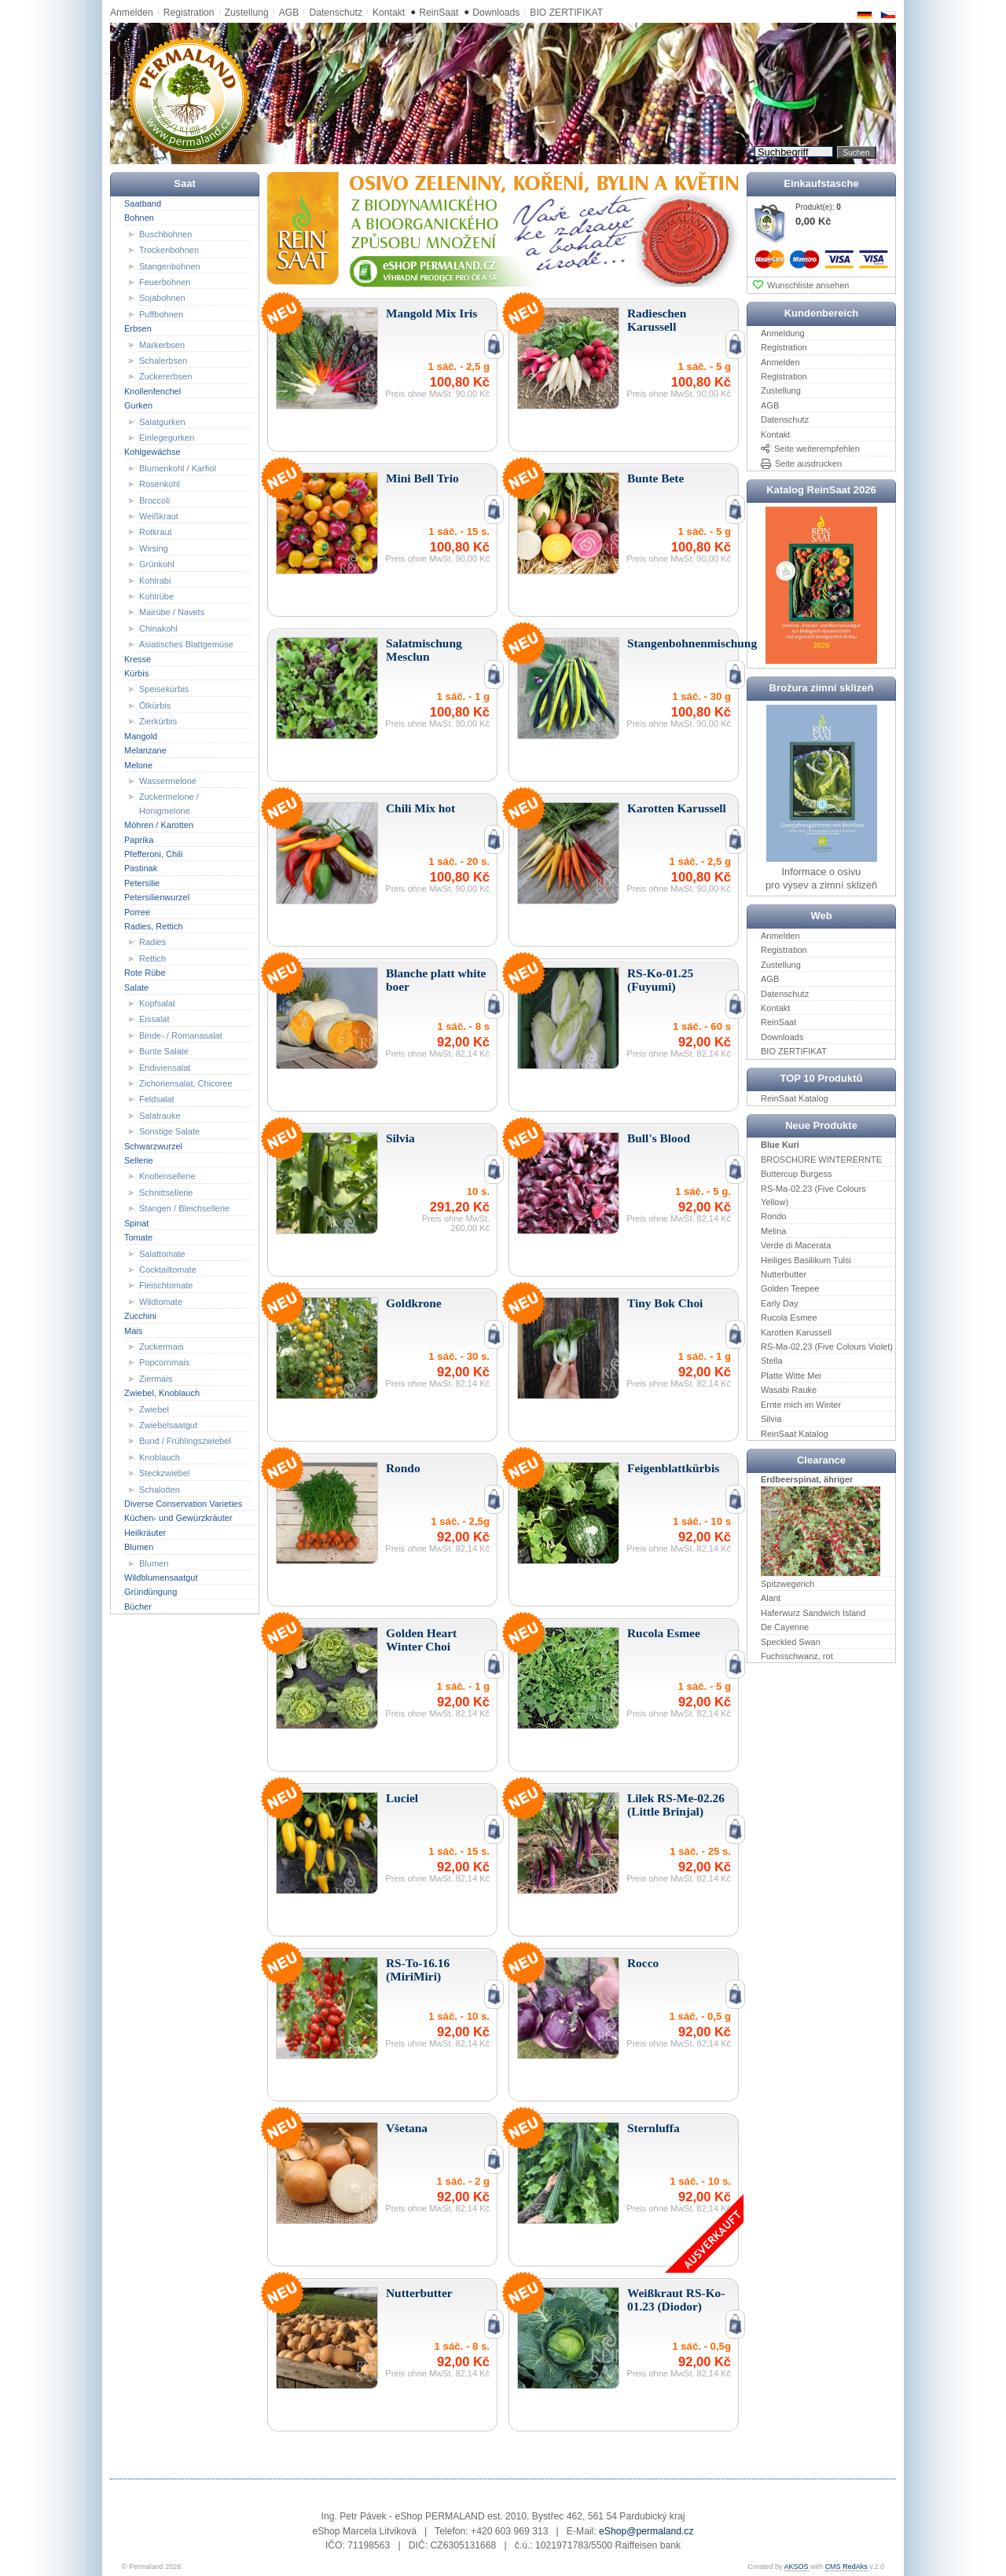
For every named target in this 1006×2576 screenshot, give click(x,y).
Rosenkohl (159, 484)
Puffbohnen (161, 314)
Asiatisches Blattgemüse (186, 644)
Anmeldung (783, 333)
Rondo (773, 1216)
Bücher (138, 1606)
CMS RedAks (846, 2567)
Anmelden (131, 12)
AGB (289, 12)
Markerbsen (162, 344)
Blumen (138, 1547)
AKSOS (796, 2567)
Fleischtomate (166, 1285)
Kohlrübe (156, 596)
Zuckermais (161, 1346)
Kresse (137, 658)
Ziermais (155, 1378)
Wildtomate (160, 1301)
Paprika (138, 839)
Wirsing (153, 548)
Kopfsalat (157, 1003)
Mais (133, 1330)
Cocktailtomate (167, 1269)
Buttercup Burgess (796, 1173)
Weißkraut (158, 516)
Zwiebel (154, 1408)
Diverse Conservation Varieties (183, 1503)
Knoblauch (159, 1457)
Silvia (771, 1419)
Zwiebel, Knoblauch (162, 1393)
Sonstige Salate (169, 1131)
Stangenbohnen (169, 265)
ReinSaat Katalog (794, 1098)
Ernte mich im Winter (801, 1404)
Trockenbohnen (169, 250)
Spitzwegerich (787, 1583)
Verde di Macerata (796, 1245)
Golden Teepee (790, 1288)
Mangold (140, 735)
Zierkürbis (158, 721)
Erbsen (138, 328)
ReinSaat (438, 12)
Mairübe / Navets (171, 612)
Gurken (138, 405)
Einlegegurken (166, 437)
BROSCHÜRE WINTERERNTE (821, 1159)
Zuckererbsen (165, 376)
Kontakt (389, 12)
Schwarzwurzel (153, 1145)
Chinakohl (158, 628)
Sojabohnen (162, 297)
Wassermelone (167, 781)
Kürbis (136, 673)
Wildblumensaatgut (161, 1577)
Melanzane (145, 750)
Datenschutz (335, 12)
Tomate (138, 1237)
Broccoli (154, 499)
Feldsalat (156, 1099)
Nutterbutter (783, 1274)
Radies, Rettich (153, 926)
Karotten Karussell (796, 1331)
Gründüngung (150, 1591)
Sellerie (138, 1160)
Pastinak (140, 868)
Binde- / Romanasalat (180, 1035)
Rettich (152, 958)
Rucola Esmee (789, 1317)
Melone (138, 764)
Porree (137, 911)
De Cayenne (785, 1627)
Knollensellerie (167, 1176)
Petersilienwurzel (156, 897)
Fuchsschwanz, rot (797, 1656)
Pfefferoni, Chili (153, 854)
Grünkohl (156, 564)
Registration (189, 12)
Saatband (142, 203)
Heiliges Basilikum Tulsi (806, 1259)
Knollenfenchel (152, 391)
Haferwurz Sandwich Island (813, 1613)
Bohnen (139, 217)
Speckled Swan (791, 1641)
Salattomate (162, 1253)
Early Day (780, 1303)
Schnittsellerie (166, 1192)
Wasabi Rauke (789, 1389)
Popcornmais (164, 1362)
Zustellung (247, 12)
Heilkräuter (145, 1532)
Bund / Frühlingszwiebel (185, 1441)
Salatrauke (160, 1115)
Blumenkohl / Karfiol (177, 468)
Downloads (496, 12)
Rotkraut (155, 532)
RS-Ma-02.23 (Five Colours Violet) (827, 1346)
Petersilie (142, 883)
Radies (152, 942)
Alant (770, 1598)
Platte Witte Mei (791, 1375)
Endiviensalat (164, 1067)
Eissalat (154, 1019)
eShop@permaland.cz (646, 2531)
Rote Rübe (145, 972)
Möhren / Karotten (158, 825)
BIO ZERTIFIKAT (566, 12)
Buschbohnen (165, 233)
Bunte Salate (164, 1051)
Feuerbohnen (164, 282)
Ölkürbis (155, 705)
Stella (772, 1360)
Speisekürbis (164, 689)
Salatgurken (162, 421)
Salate (136, 986)
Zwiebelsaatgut (168, 1425)
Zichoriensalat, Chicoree (186, 1083)
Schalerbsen (163, 360)
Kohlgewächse (152, 451)
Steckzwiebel (164, 1473)
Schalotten (159, 1488)
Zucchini (140, 1316)
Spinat (136, 1222)
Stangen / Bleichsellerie (184, 1208)
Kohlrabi (155, 579)
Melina (773, 1231)
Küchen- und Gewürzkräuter (178, 1518)
